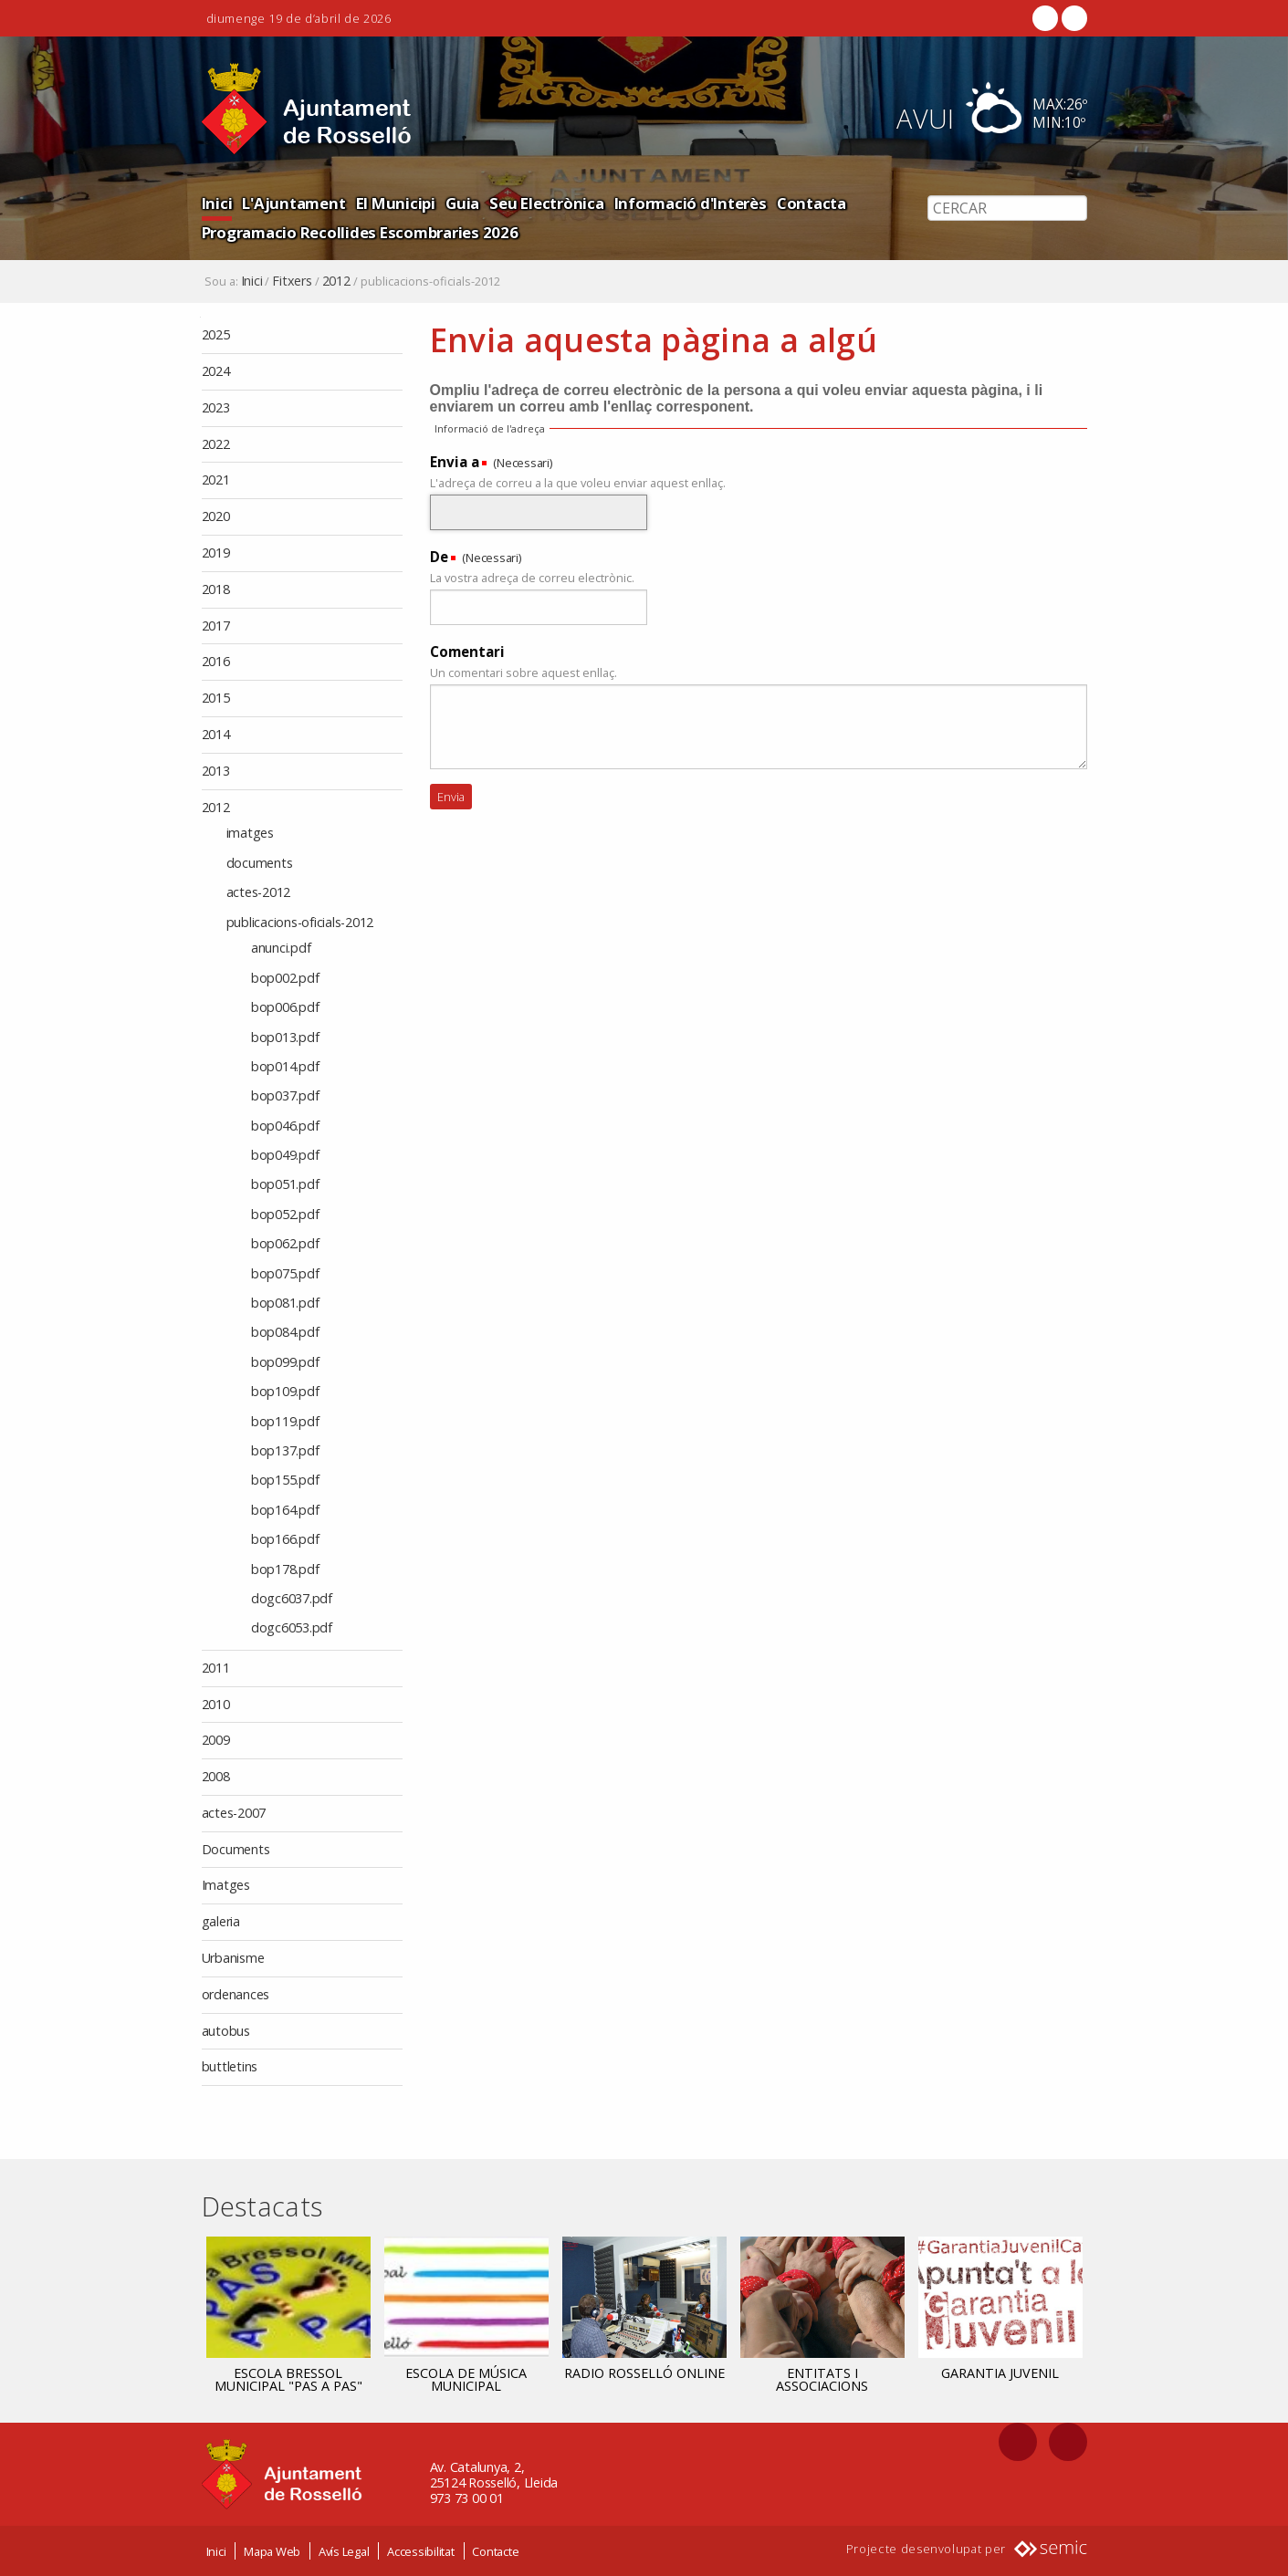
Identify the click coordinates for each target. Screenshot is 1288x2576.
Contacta (811, 203)
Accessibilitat (421, 2551)
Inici (217, 203)
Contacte (495, 2551)
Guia (462, 203)
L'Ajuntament (293, 203)
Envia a (454, 462)
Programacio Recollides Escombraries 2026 (360, 232)
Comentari (467, 651)
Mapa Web (272, 2551)
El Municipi (395, 203)
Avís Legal (344, 2551)
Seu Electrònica (546, 203)
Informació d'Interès (690, 203)
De (439, 557)
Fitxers (291, 281)
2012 (336, 281)
